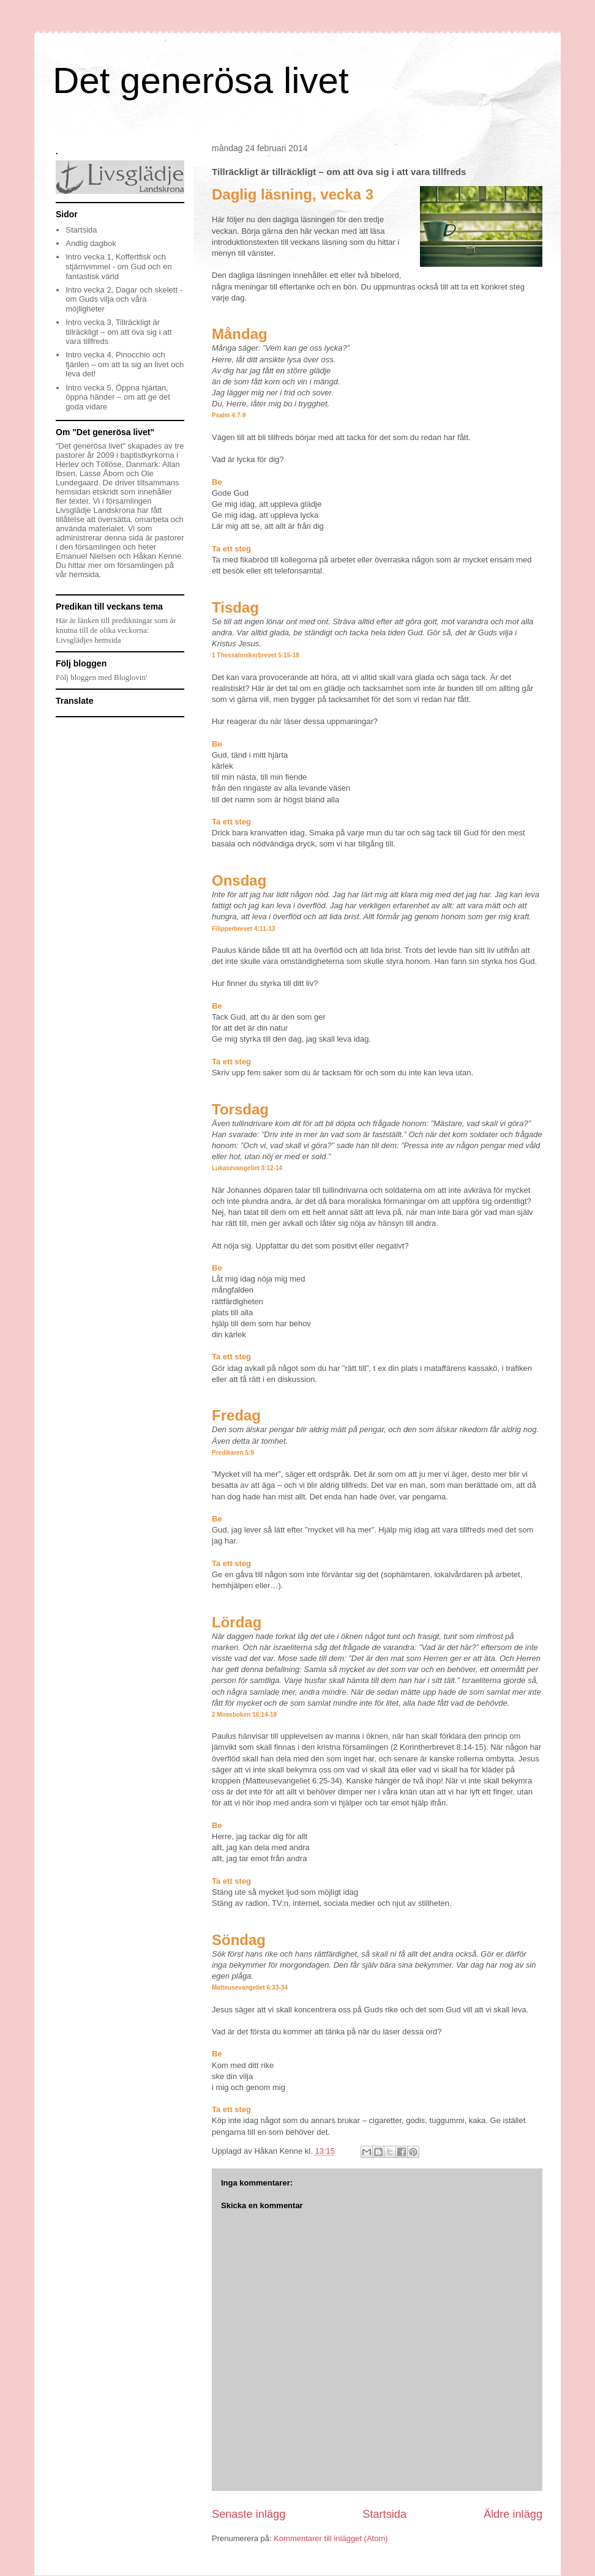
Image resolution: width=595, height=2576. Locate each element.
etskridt (106, 491)
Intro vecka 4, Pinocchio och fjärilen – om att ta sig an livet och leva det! (124, 364)
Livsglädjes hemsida (88, 639)
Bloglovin (130, 677)
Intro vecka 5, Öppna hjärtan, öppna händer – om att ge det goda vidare (117, 397)
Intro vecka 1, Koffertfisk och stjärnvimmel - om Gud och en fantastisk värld (118, 266)
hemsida (84, 574)
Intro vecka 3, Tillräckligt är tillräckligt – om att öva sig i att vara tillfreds (118, 332)
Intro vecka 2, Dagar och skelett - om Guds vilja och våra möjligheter (123, 299)
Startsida (384, 2514)
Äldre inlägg (513, 2514)
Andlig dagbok (90, 243)
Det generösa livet (201, 80)
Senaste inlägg (248, 2514)
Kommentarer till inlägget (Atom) (330, 2538)
